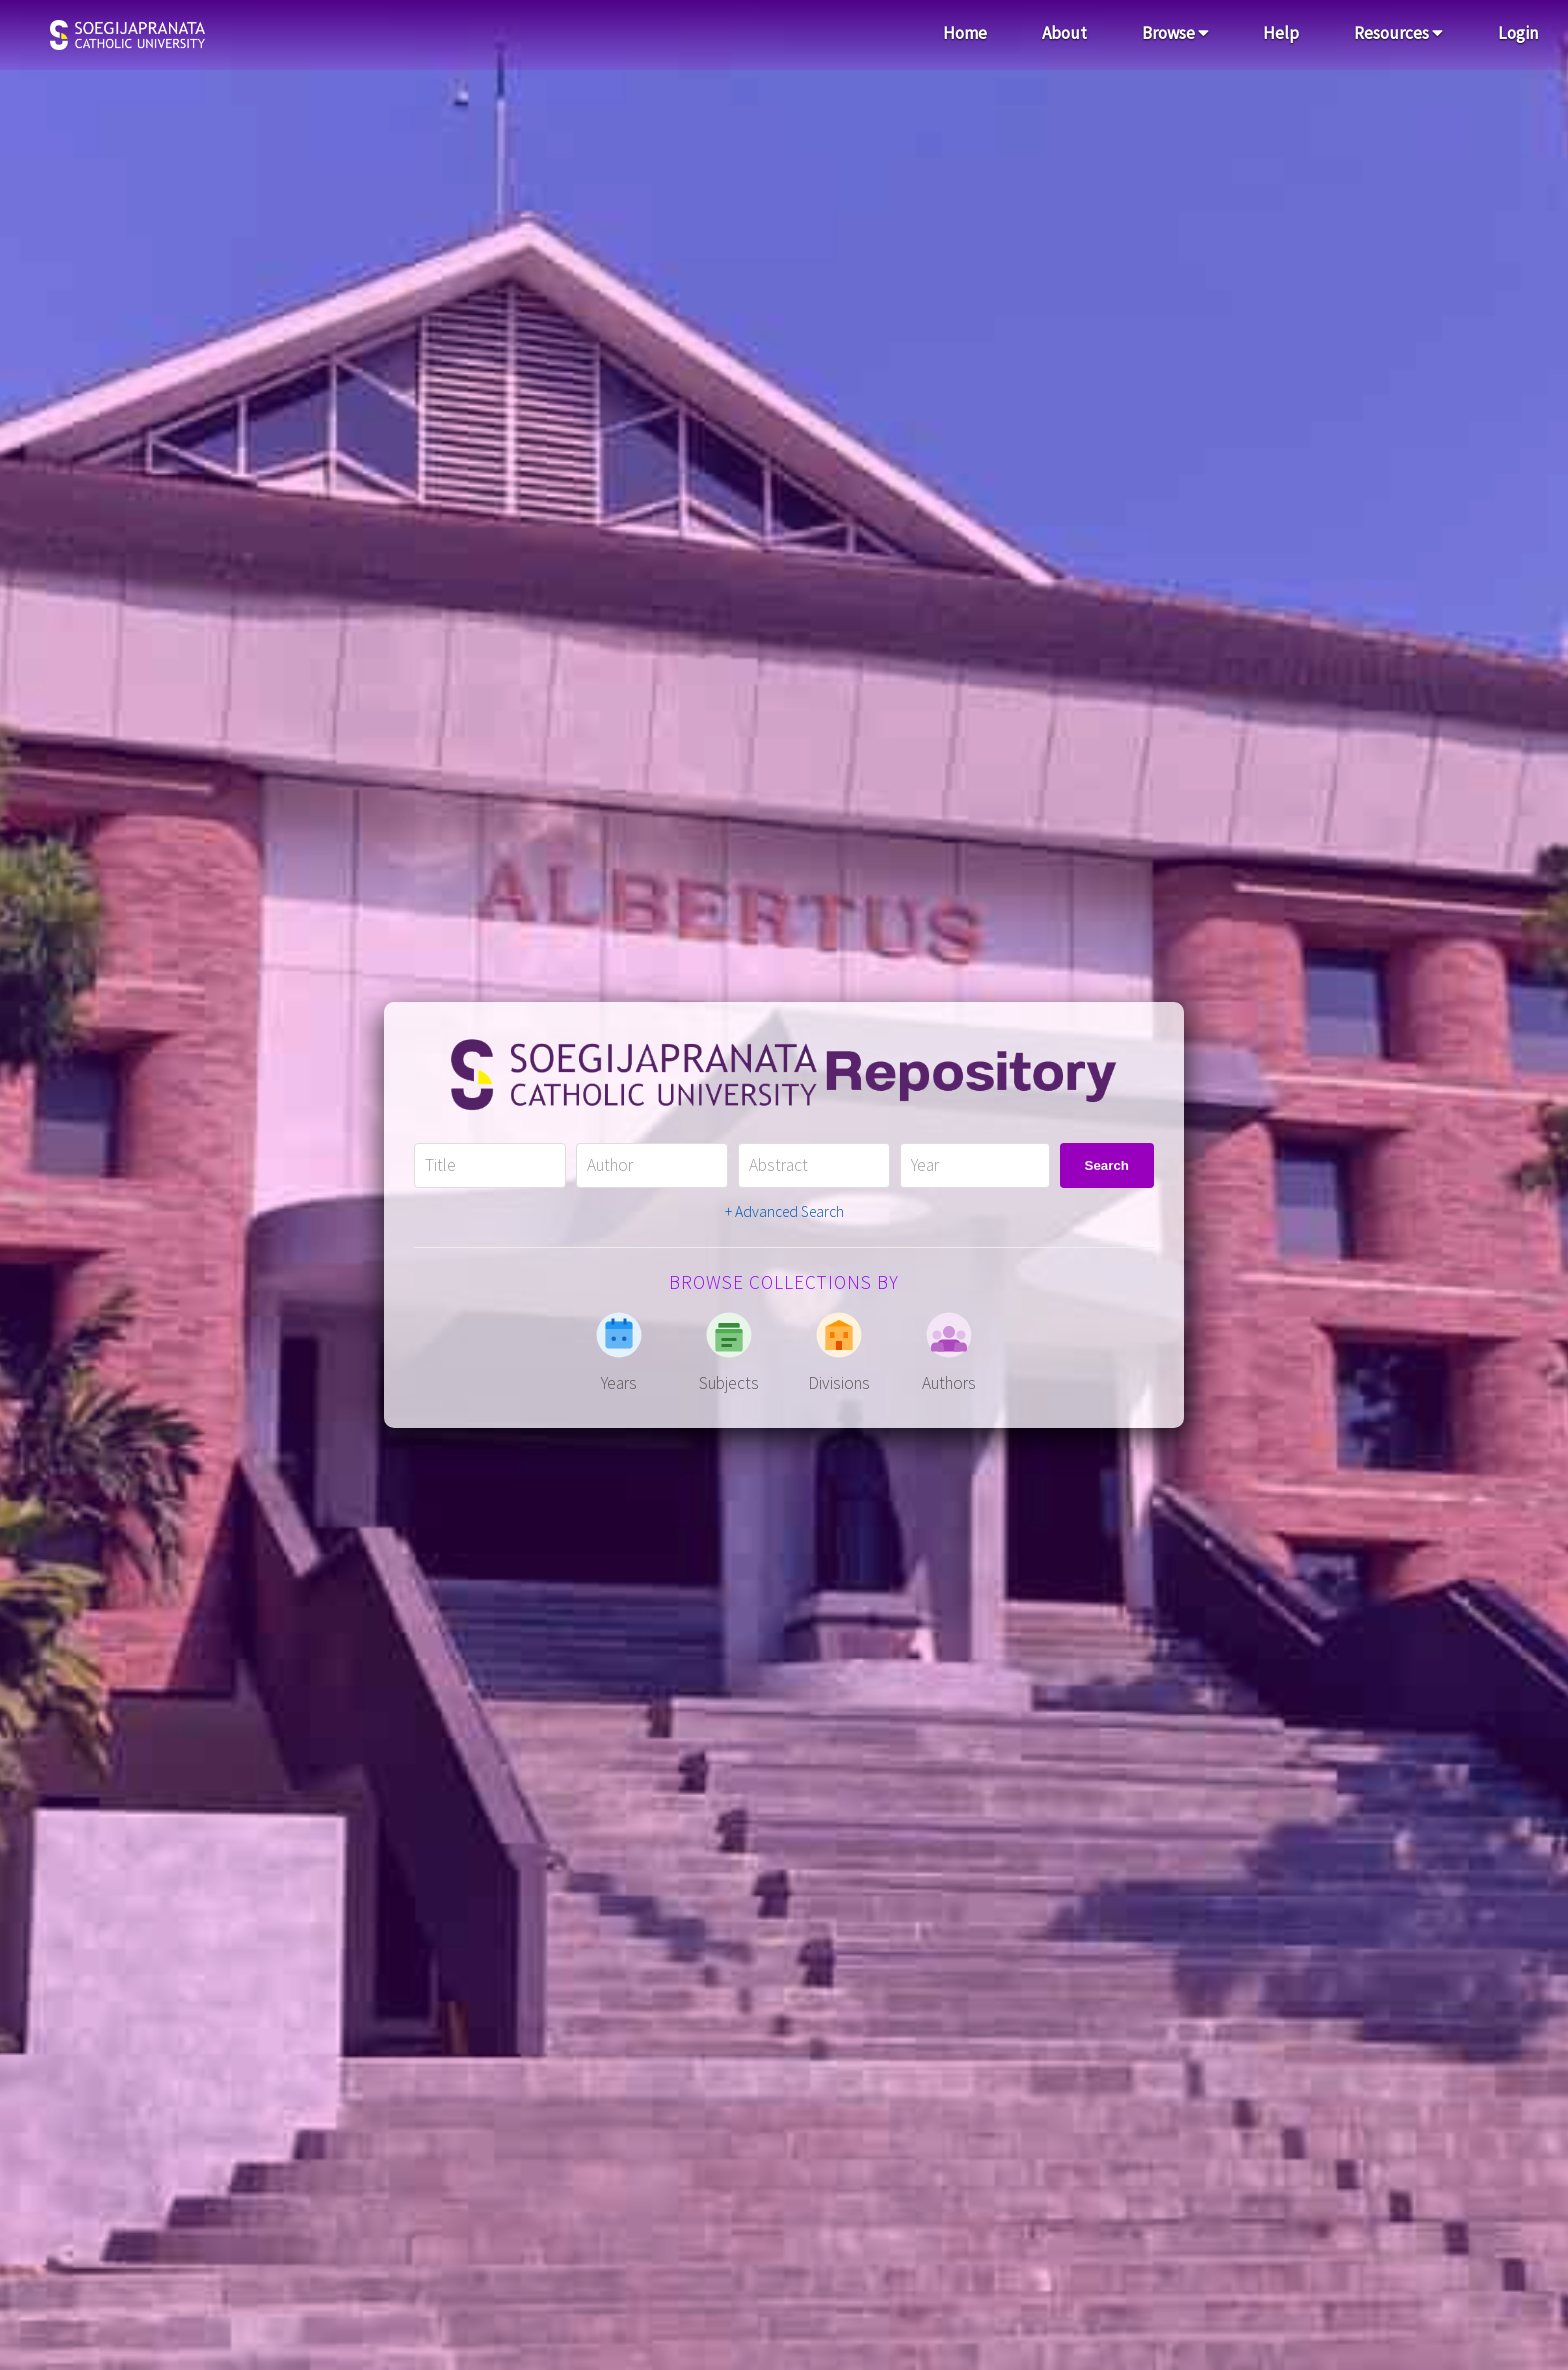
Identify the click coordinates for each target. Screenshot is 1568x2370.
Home (965, 33)
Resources (1398, 33)
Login (1518, 33)
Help (1281, 33)
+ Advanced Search (784, 1211)
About (1064, 33)
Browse (1175, 33)
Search (1107, 1165)
